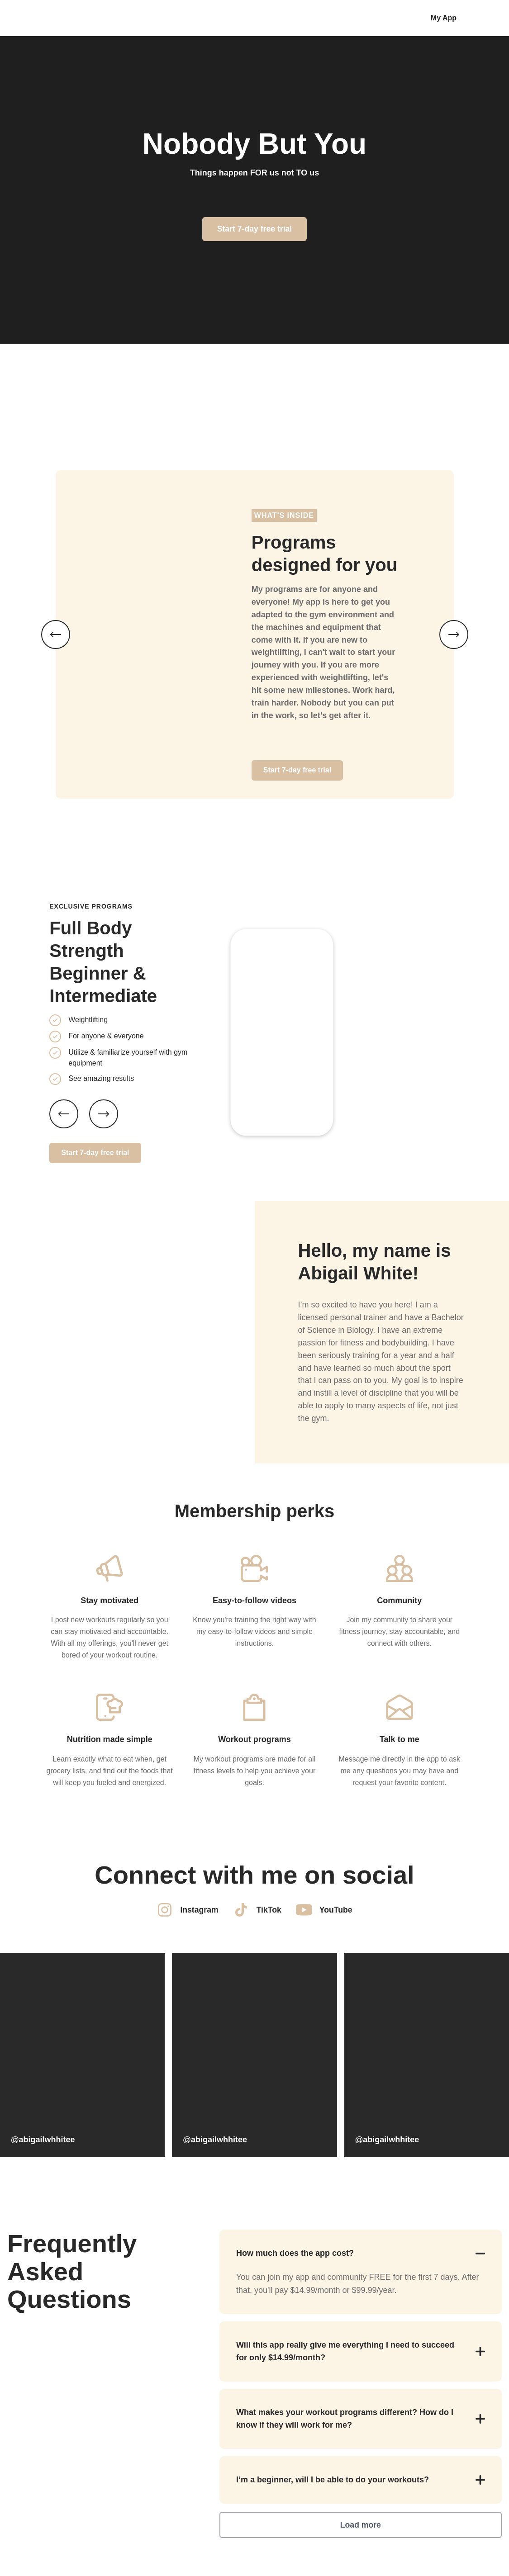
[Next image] (453, 633)
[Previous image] (55, 633)
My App (444, 18)
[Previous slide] (63, 1111)
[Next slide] (103, 1111)
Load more (360, 2526)
